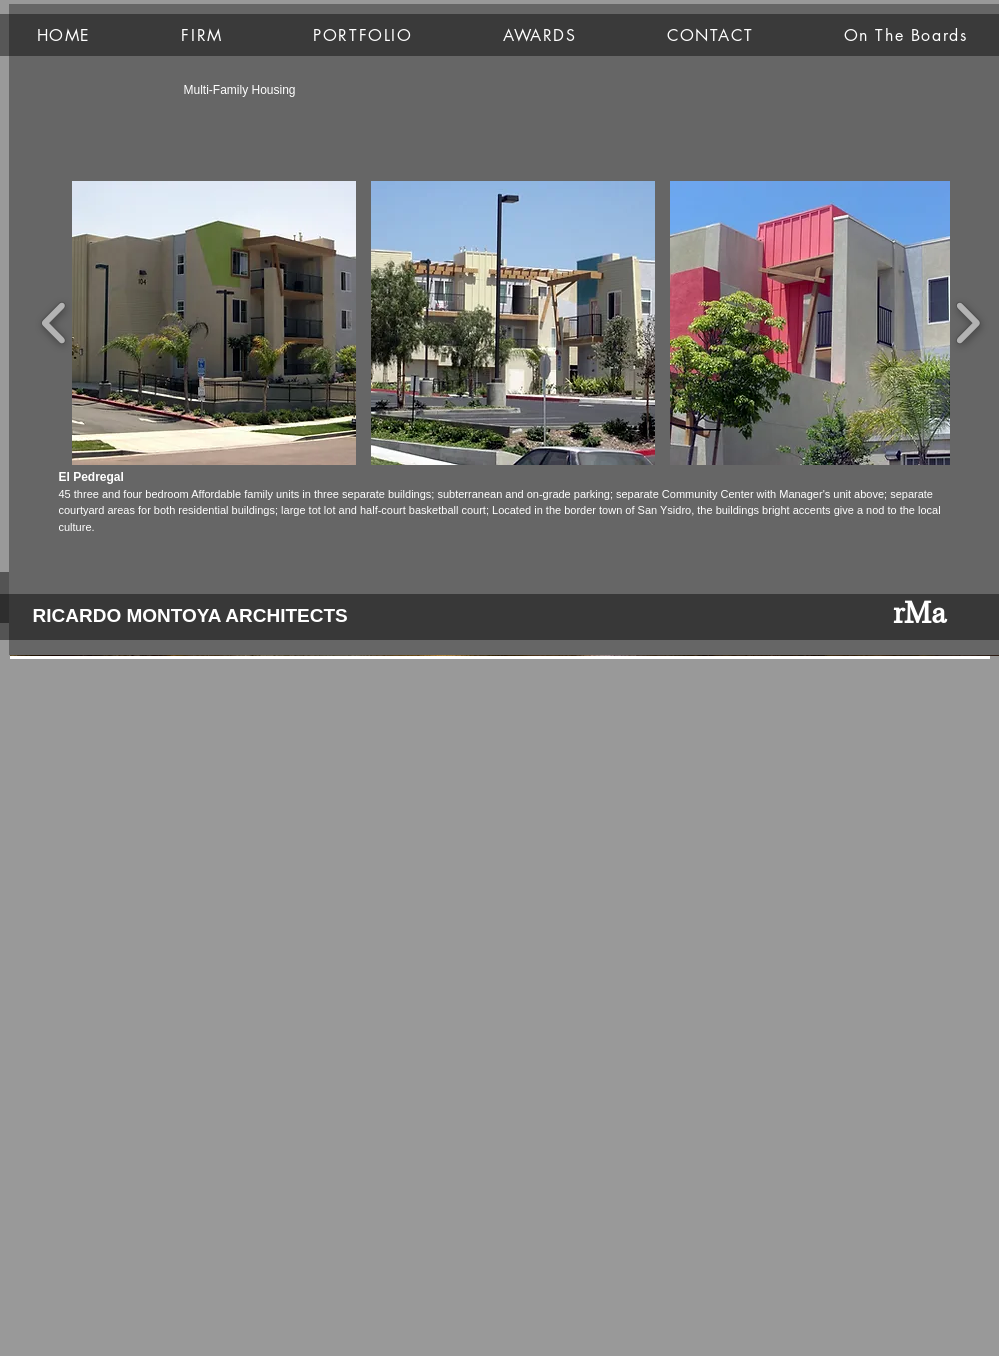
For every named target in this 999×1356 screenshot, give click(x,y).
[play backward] (54, 323)
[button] (214, 323)
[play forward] (967, 323)
